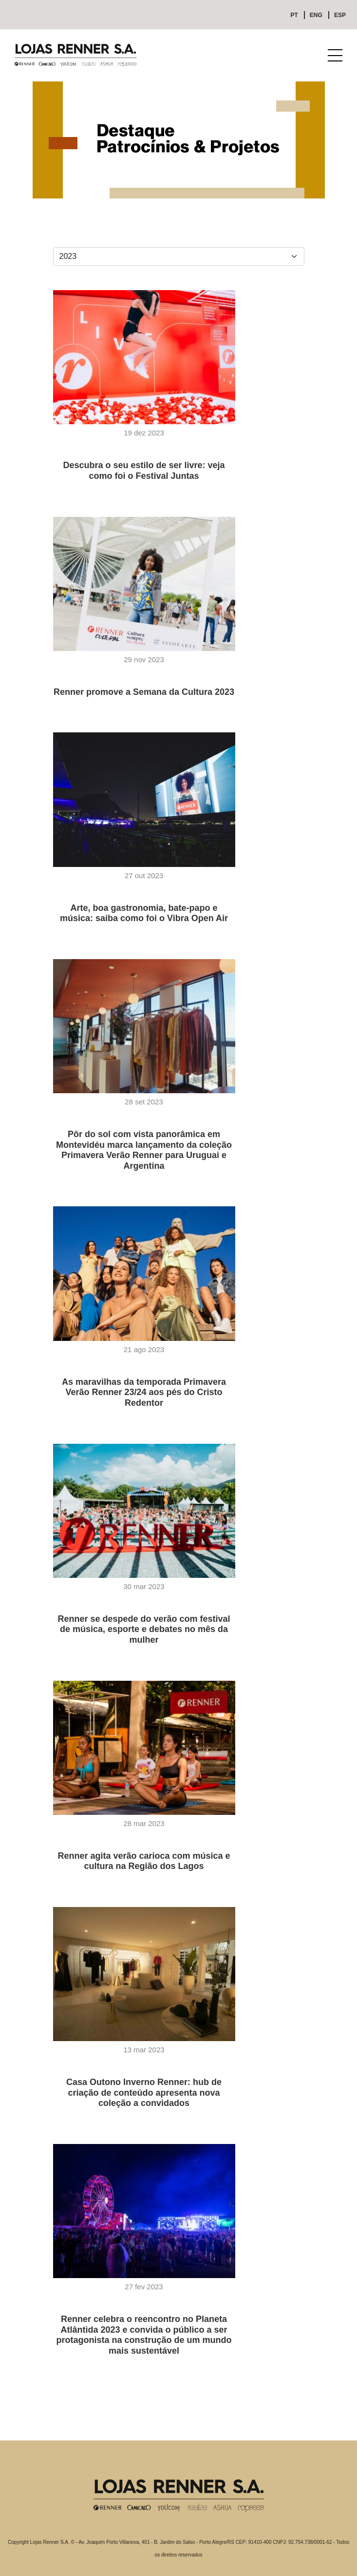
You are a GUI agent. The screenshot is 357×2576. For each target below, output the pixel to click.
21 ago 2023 (144, 1349)
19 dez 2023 (144, 433)
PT (294, 15)
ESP (340, 15)
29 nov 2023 (144, 659)
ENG (316, 15)
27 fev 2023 (144, 2286)
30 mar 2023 (143, 1586)
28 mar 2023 (143, 1823)
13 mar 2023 (143, 2049)
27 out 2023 (144, 875)
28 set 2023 (144, 1102)
